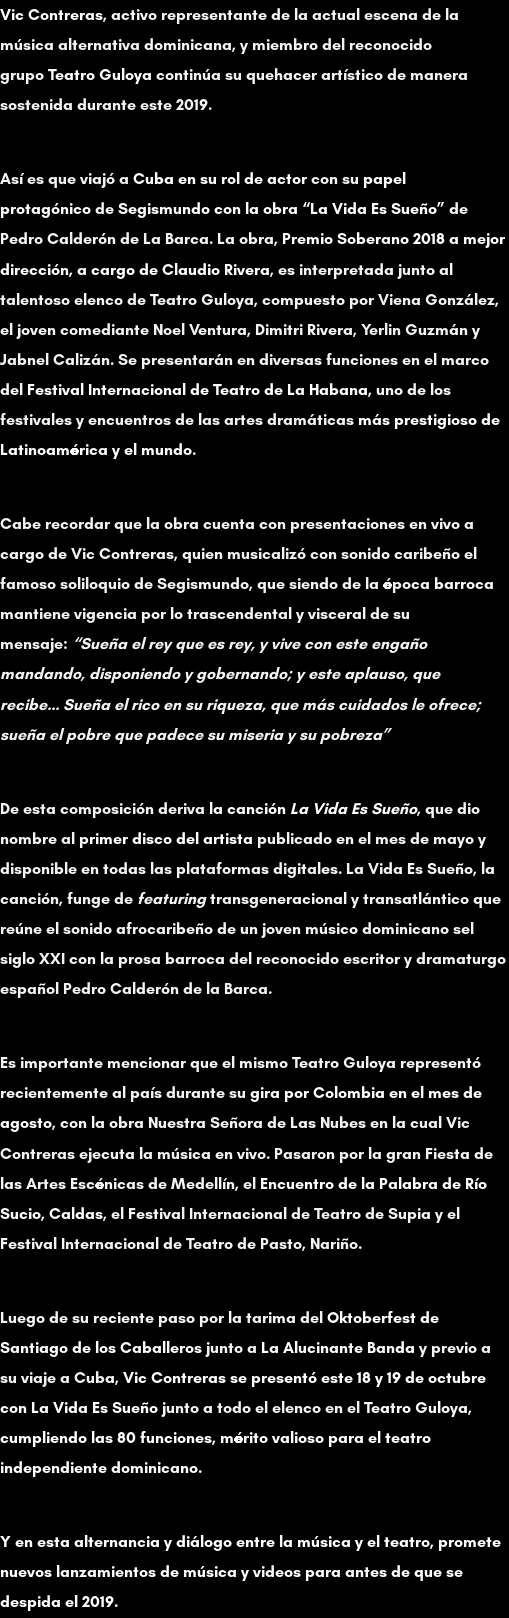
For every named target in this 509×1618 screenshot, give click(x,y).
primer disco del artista (166, 838)
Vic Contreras (51, 14)
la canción (313, 808)
